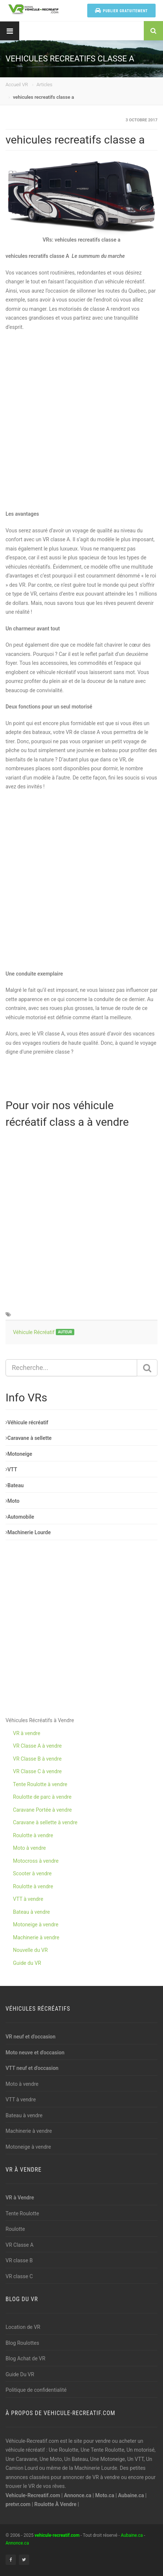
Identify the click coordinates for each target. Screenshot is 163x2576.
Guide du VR (27, 1963)
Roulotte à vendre (33, 1835)
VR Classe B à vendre (37, 1759)
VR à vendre (26, 1733)
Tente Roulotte (22, 2213)
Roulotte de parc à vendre (42, 1797)
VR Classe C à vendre (37, 1771)
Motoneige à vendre (35, 1924)
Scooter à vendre (32, 1873)
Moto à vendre (29, 1848)
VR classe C (19, 2276)
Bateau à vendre (31, 1912)
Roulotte (15, 2229)
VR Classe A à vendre (37, 1746)
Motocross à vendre (35, 1861)
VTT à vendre (28, 1899)
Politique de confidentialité (36, 2390)
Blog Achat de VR (25, 2358)
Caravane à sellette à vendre (45, 1822)
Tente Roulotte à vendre (40, 1784)
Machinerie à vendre (36, 1937)
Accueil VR (17, 84)
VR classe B (19, 2260)
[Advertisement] (81, 420)
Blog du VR (22, 2299)
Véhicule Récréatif (34, 1332)
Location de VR (23, 2327)
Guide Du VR (20, 2374)
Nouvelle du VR (30, 1950)
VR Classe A (20, 2245)
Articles (44, 84)
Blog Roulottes (22, 2343)
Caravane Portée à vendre (42, 1810)
